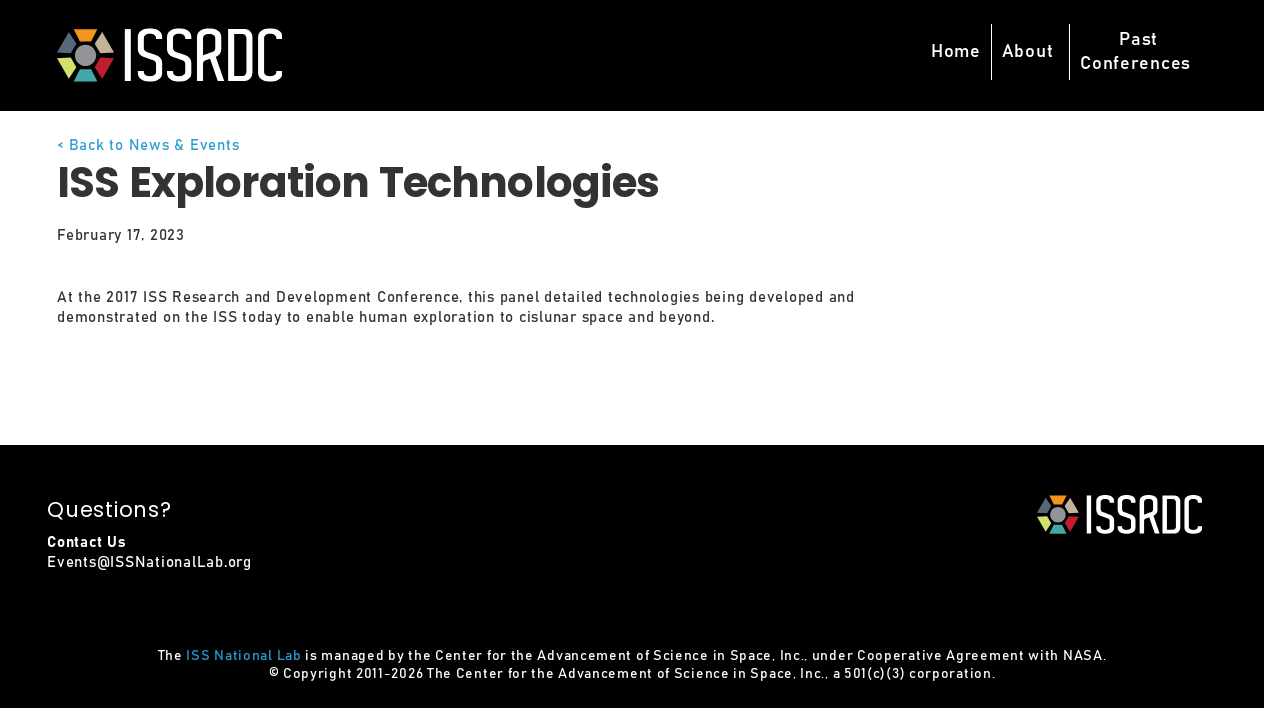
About (1028, 52)
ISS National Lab (243, 656)
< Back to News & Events (148, 145)
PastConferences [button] (1135, 52)
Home (956, 52)
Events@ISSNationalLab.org (149, 562)
